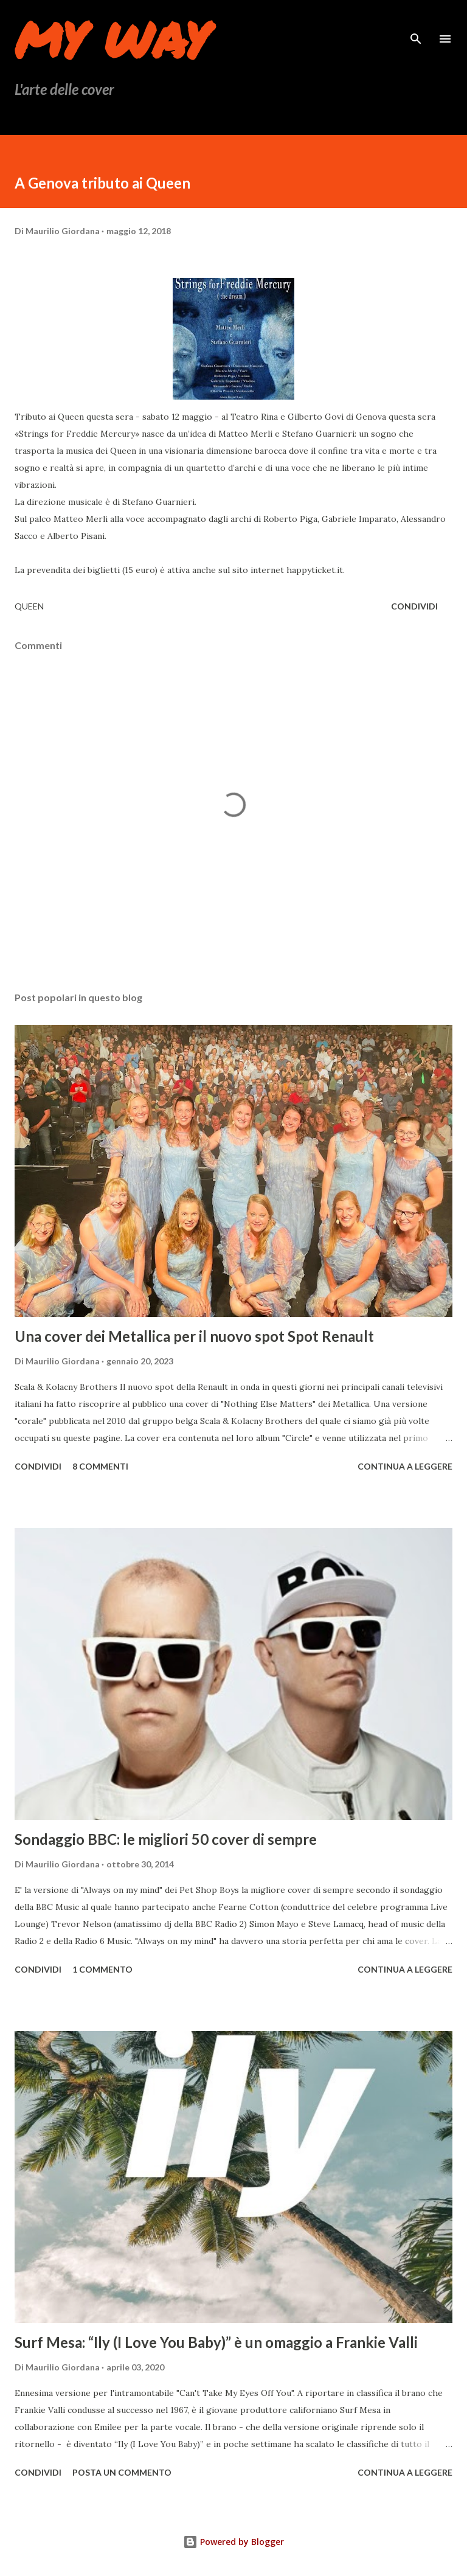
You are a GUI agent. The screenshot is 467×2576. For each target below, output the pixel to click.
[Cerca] (416, 22)
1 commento (102, 1969)
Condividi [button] (414, 606)
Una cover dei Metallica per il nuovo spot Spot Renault (194, 1336)
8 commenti (100, 1466)
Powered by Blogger (233, 2541)
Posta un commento (121, 2472)
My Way (112, 39)
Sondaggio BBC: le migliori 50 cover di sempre (166, 1839)
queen (29, 606)
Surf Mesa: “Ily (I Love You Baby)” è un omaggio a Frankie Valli (216, 2342)
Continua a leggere (405, 1466)
